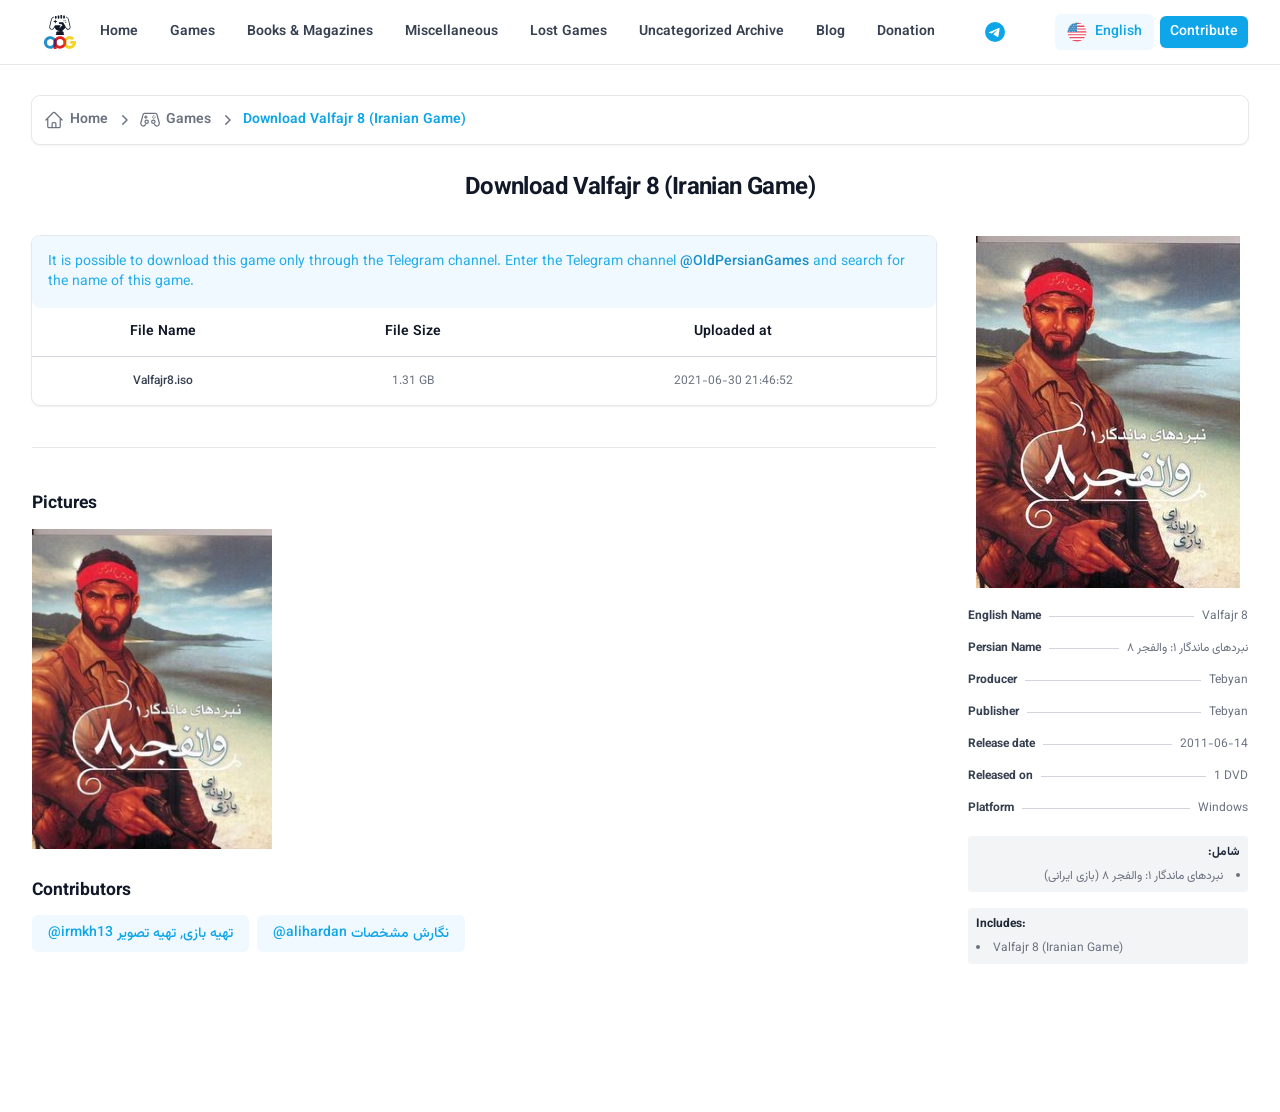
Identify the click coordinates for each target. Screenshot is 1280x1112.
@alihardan (310, 933)
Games (192, 32)
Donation (906, 32)
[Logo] (60, 32)
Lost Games (568, 32)
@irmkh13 (80, 933)
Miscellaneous (451, 32)
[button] (1104, 32)
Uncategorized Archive (711, 32)
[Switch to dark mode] (1033, 32)
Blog (830, 32)
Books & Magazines (310, 32)
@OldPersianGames (744, 262)
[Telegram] (995, 32)
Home (119, 32)
